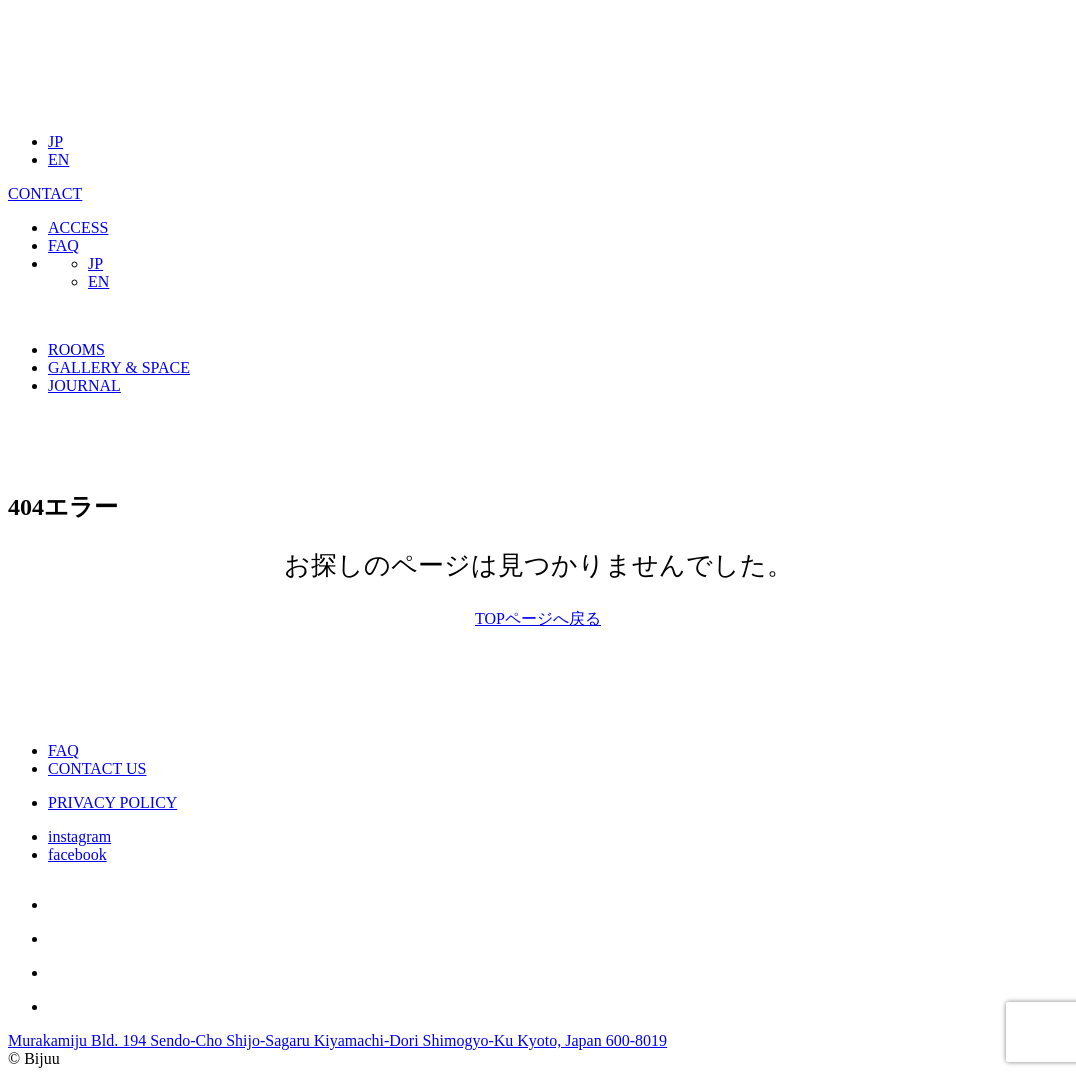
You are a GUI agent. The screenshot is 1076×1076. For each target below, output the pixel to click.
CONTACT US (97, 768)
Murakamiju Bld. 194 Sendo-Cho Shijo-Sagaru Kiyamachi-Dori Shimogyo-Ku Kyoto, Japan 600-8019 (337, 1040)
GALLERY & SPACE (119, 367)
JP (55, 141)
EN (58, 159)
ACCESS (78, 227)
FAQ (63, 245)
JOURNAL (84, 385)
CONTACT (45, 193)
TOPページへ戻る (538, 618)
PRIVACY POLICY (112, 802)
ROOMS (76, 349)
